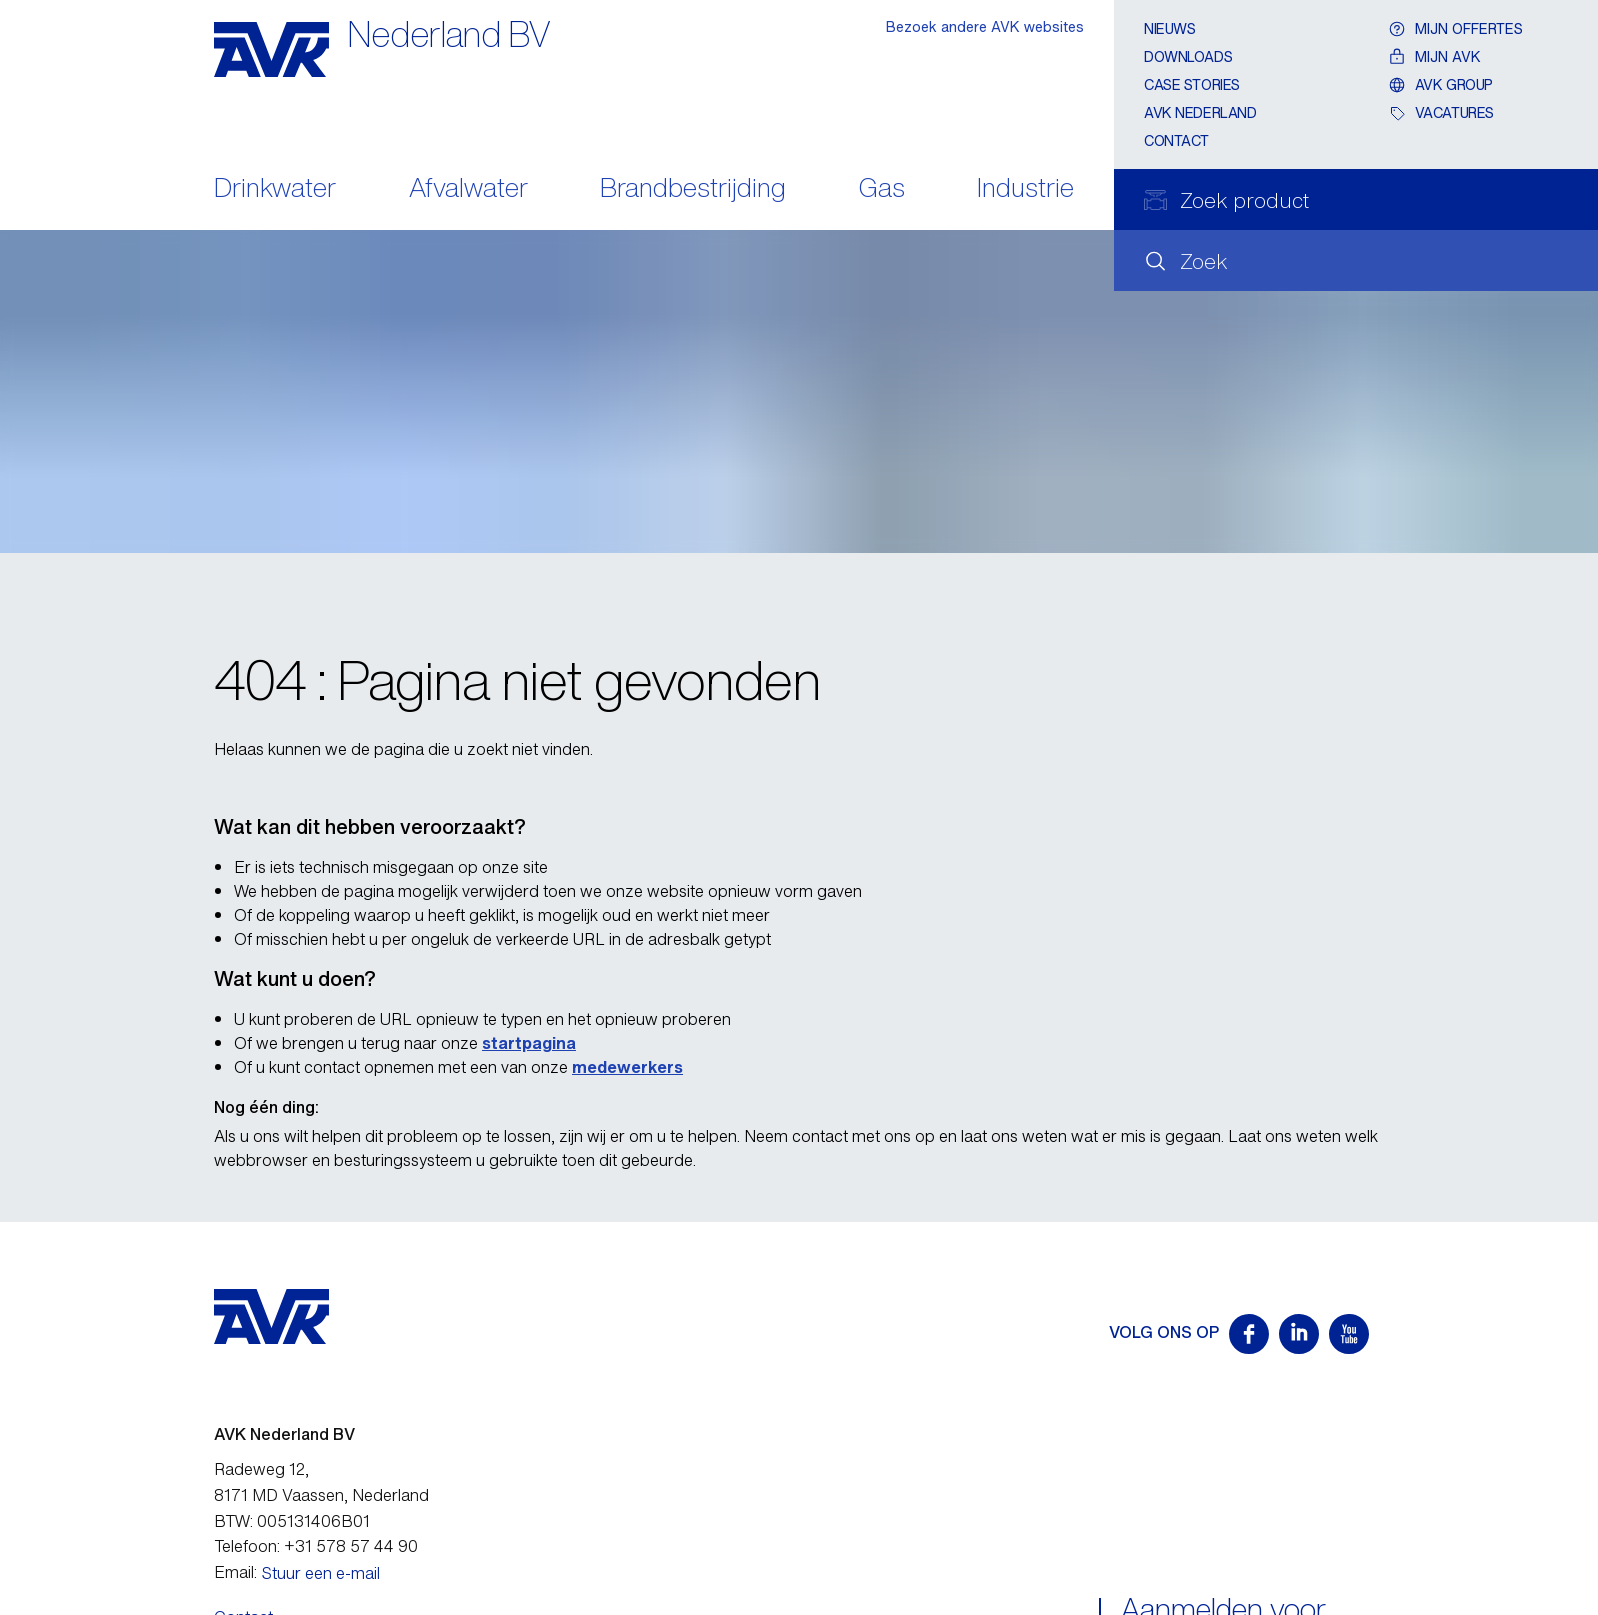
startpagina (529, 1043)
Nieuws (1169, 28)
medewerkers (627, 1067)
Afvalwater (468, 189)
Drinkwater (275, 189)
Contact (1176, 140)
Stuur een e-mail (321, 1573)
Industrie (1025, 189)
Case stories (1192, 84)
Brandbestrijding (693, 189)
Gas (882, 189)
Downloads (1188, 56)
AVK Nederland (1200, 112)
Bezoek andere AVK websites (985, 26)
